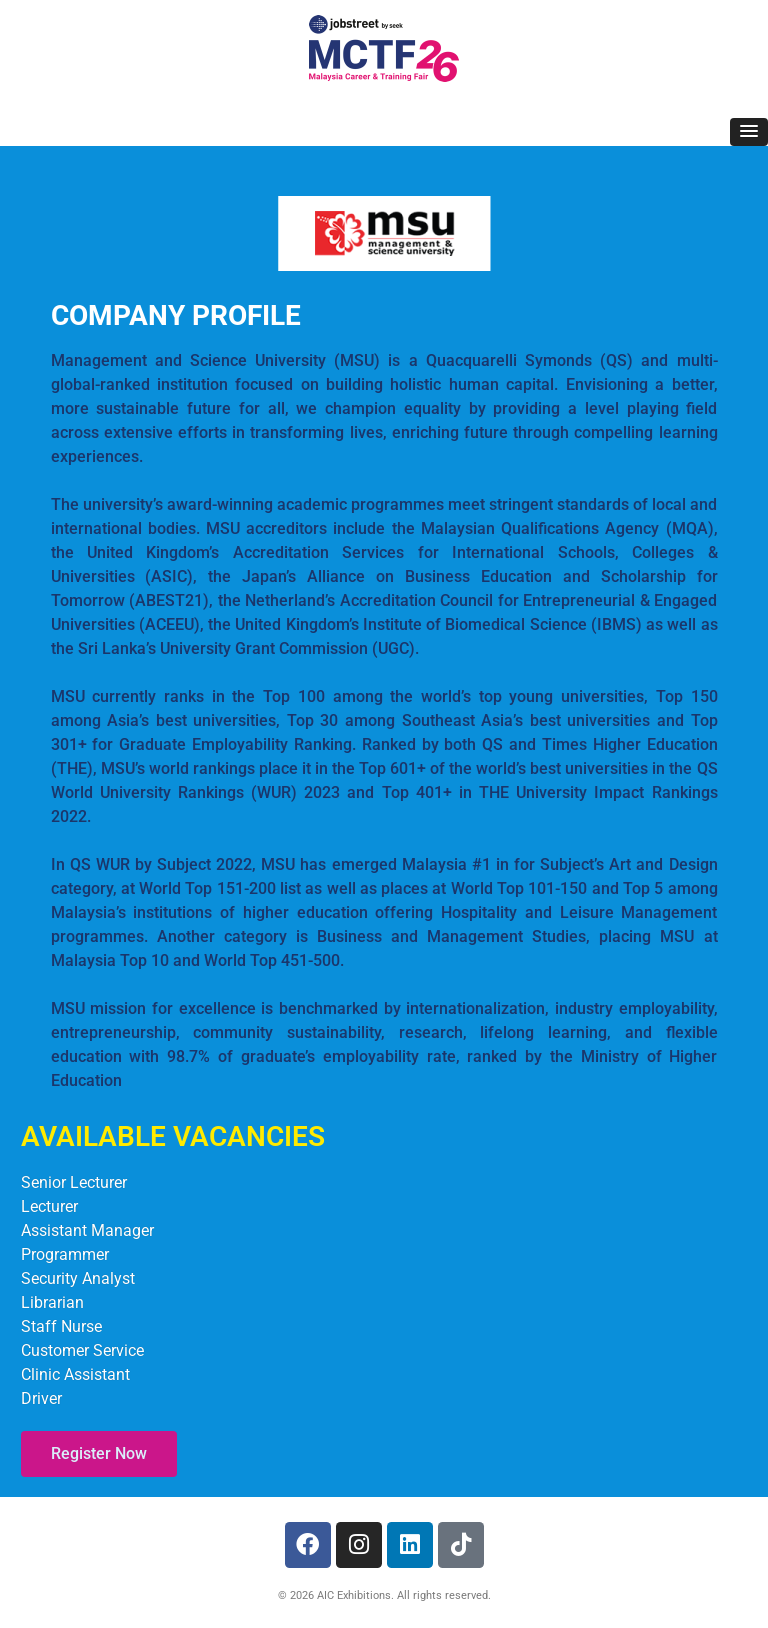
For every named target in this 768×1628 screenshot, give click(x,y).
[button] (749, 132)
